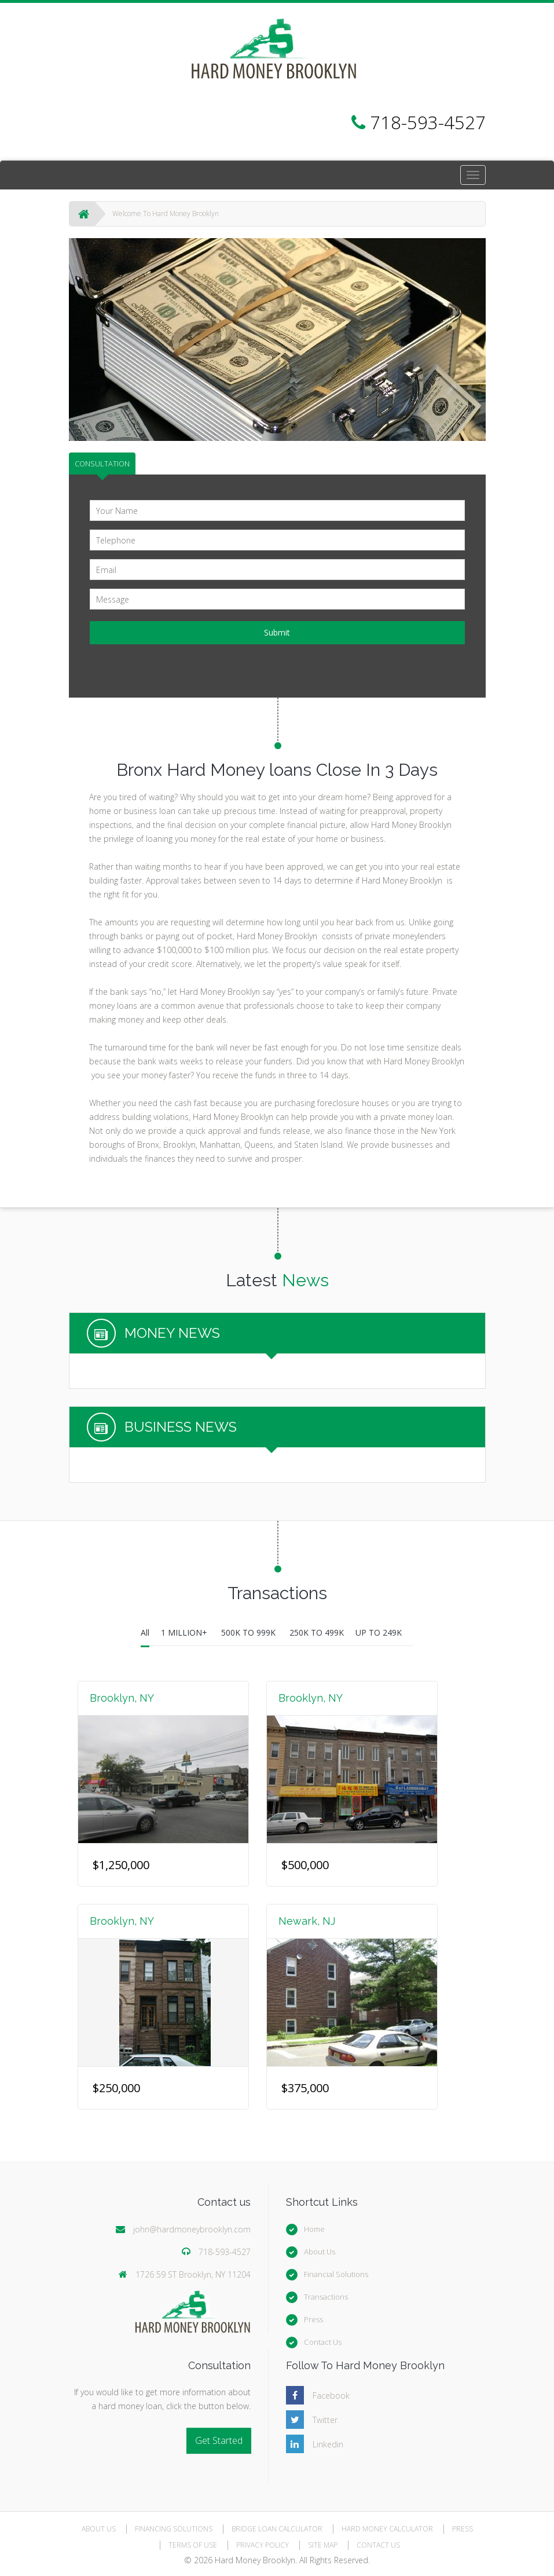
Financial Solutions (336, 2274)
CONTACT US (378, 2545)
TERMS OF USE (192, 2545)
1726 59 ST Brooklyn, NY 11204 (193, 2274)
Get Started (219, 2440)
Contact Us (323, 2342)
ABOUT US (99, 2529)
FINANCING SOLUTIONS (173, 2529)
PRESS (462, 2529)
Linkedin (328, 2444)
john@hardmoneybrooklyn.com (192, 2229)
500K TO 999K (249, 1632)
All (145, 1632)
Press (313, 2319)
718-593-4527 (225, 2251)
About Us (319, 2251)
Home (314, 2229)
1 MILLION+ (185, 1632)
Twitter (325, 2419)
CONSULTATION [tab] (102, 463)
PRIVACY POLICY (262, 2545)
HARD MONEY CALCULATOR (387, 2529)
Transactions (326, 2297)
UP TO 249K (378, 1632)
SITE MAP (322, 2545)
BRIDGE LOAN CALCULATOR (277, 2529)
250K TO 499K (316, 1632)
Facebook (331, 2395)
